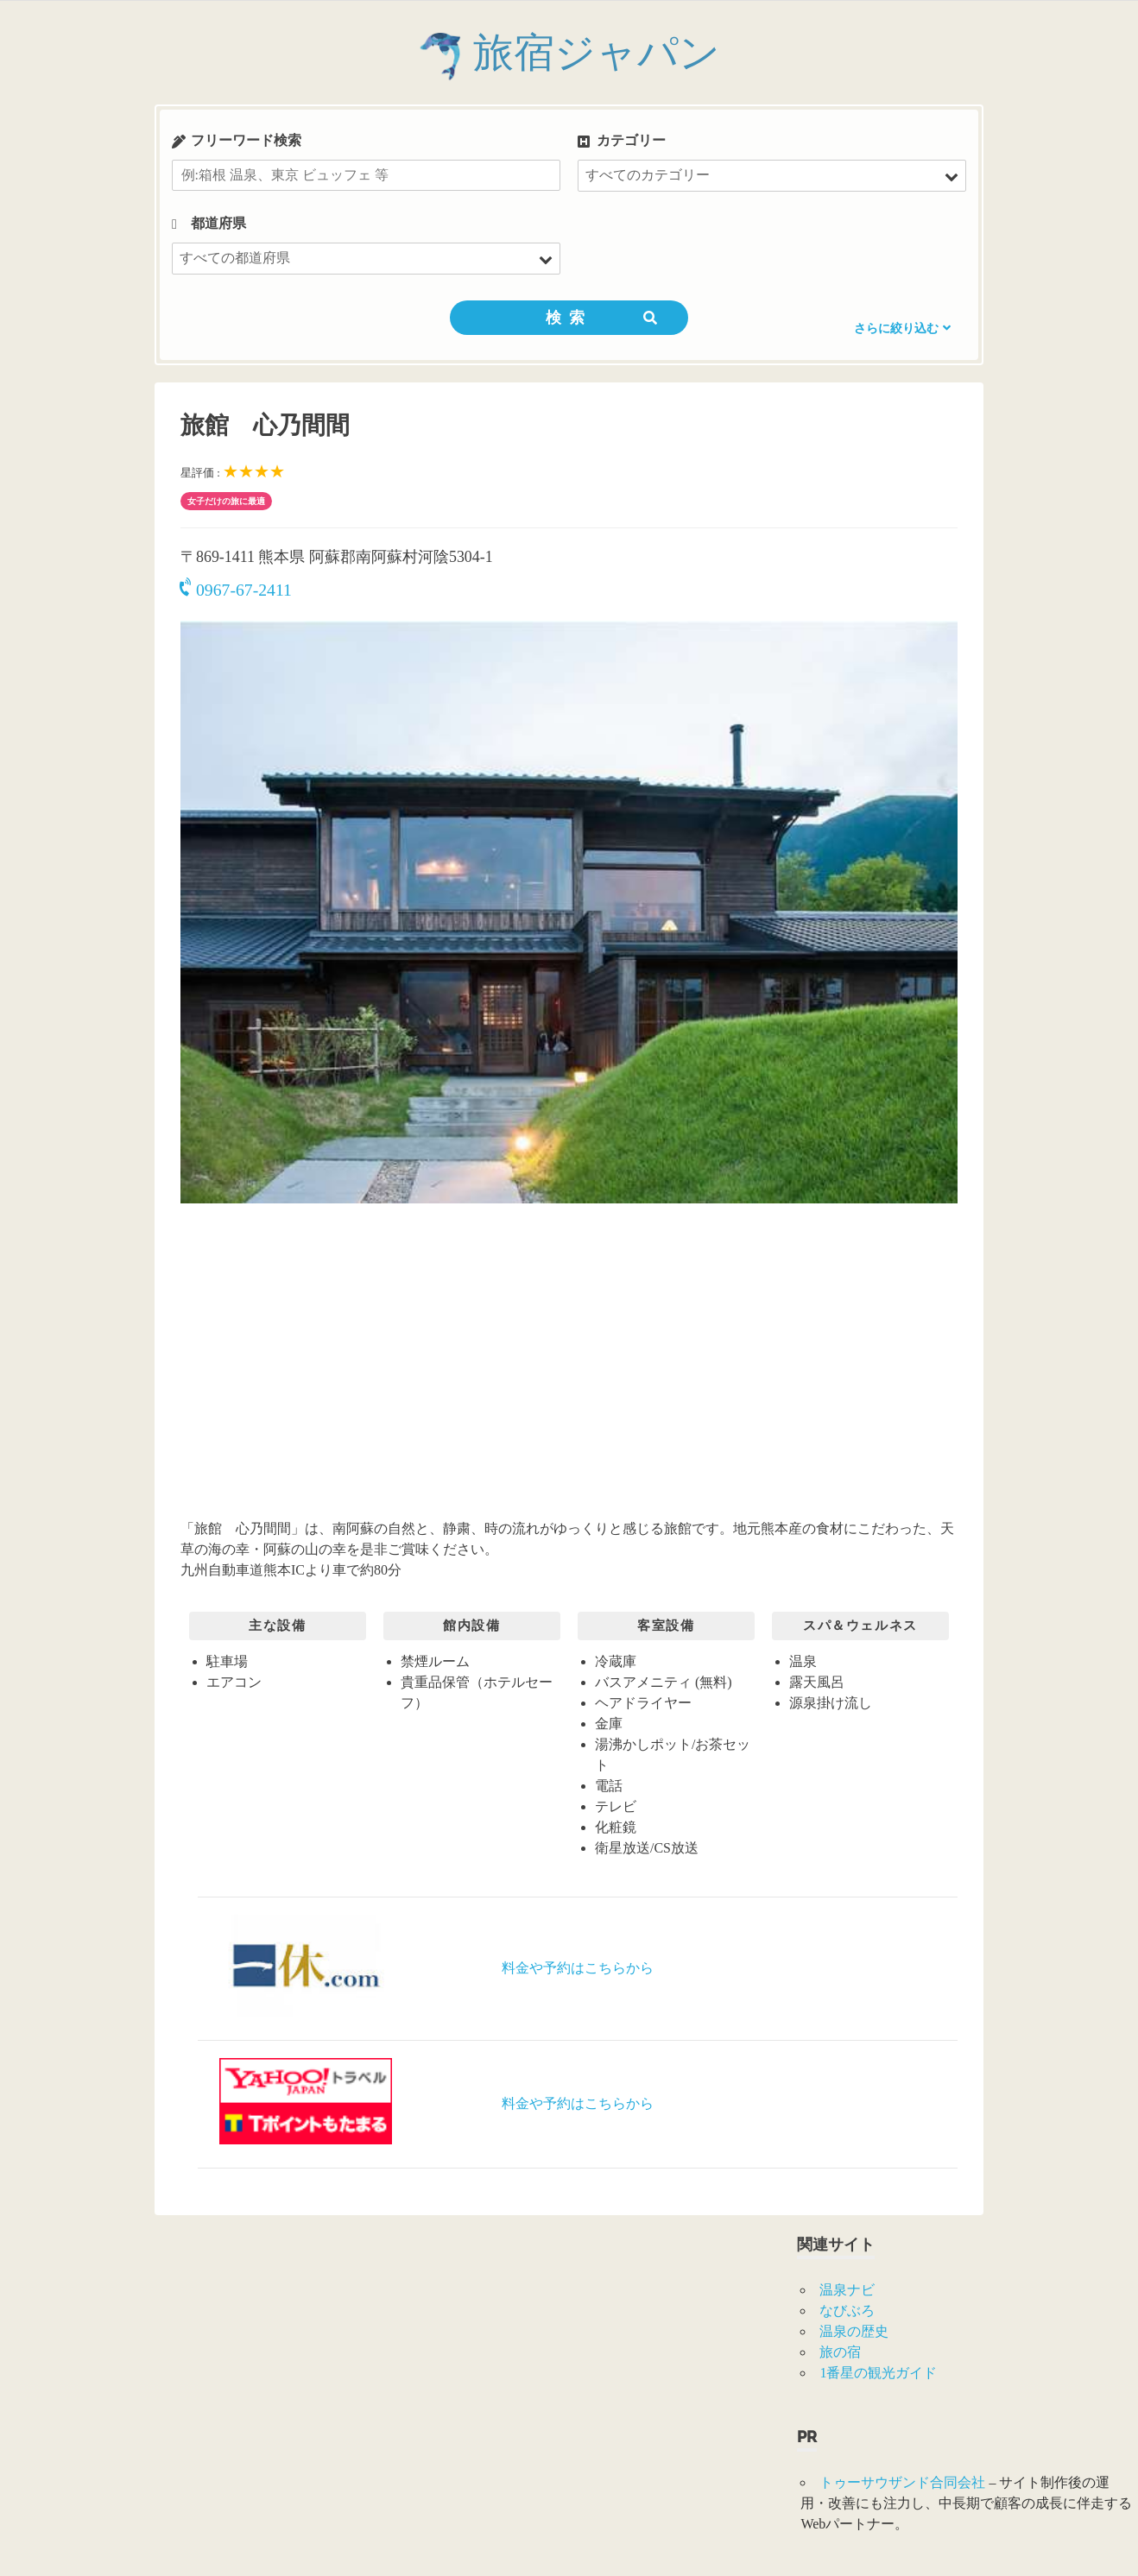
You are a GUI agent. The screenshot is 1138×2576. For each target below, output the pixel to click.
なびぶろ (847, 2310)
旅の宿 (840, 2352)
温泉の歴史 (853, 2331)
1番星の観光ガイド (878, 2372)
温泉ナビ (847, 2289)
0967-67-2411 (236, 589)
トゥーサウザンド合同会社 (902, 2482)
